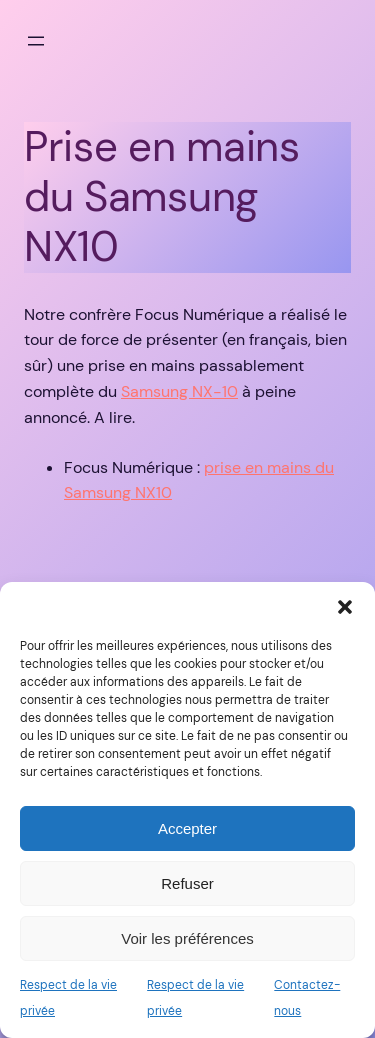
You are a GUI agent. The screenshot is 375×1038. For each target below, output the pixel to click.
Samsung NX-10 (179, 391)
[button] (345, 607)
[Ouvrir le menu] (36, 41)
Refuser (187, 883)
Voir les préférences (187, 938)
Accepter (187, 828)
